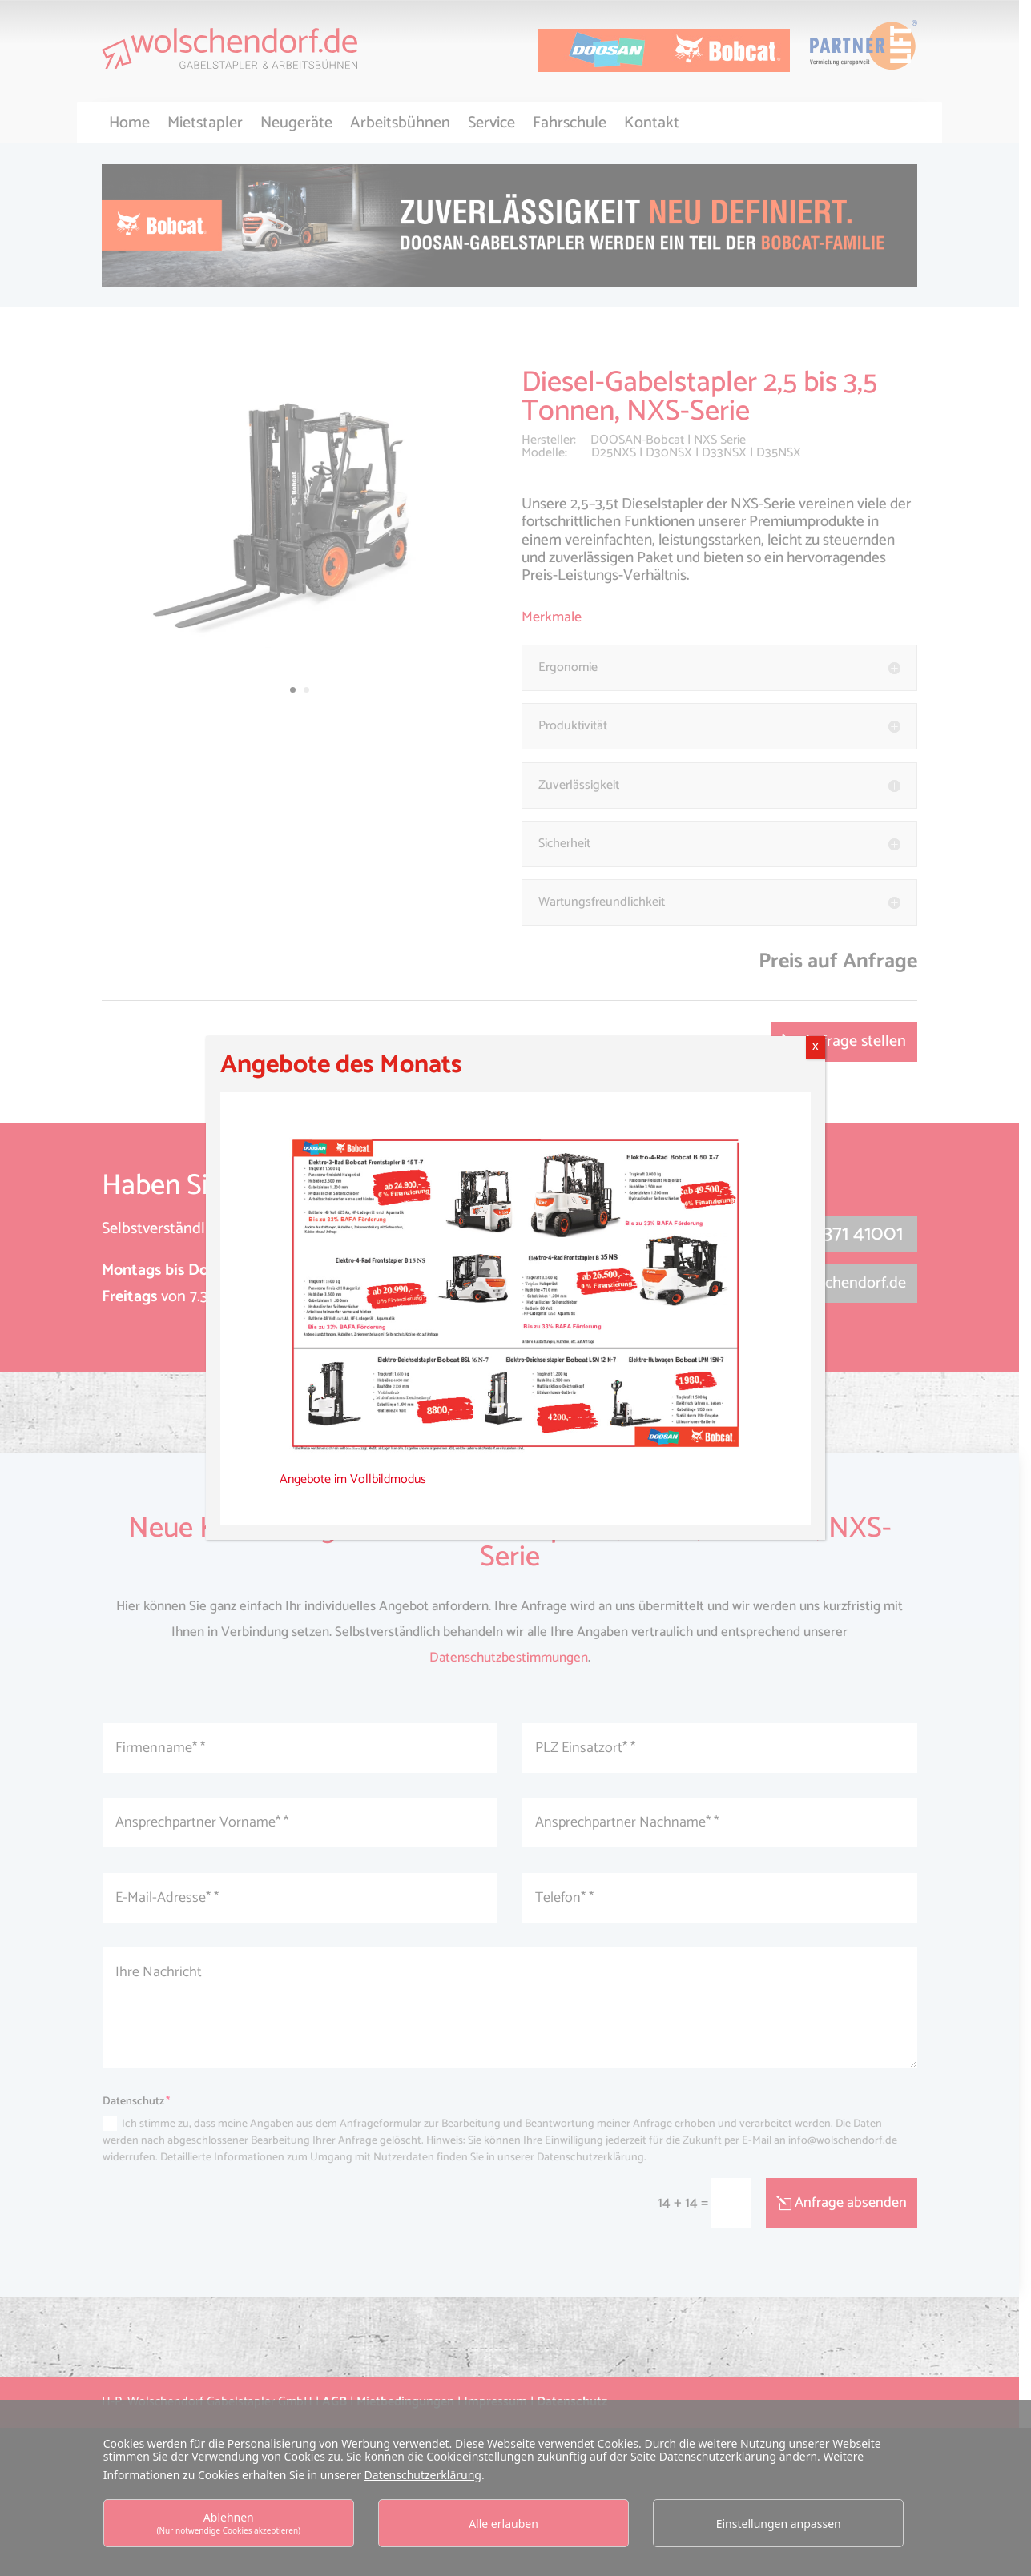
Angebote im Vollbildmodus (353, 1479)
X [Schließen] (815, 1047)
